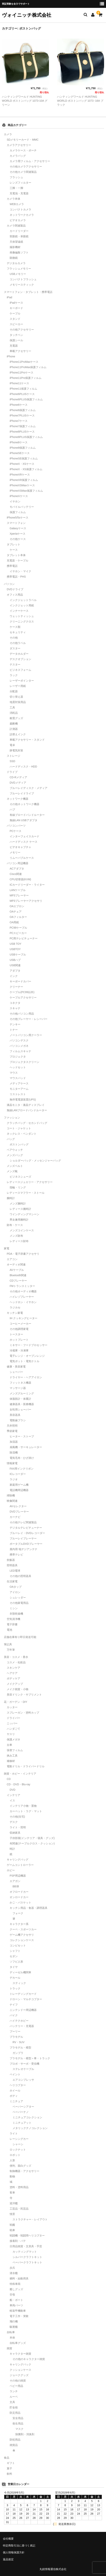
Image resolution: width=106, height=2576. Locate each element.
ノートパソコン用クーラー (26, 1035)
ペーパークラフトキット (27, 2262)
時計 (12, 1848)
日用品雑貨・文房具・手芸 (26, 2246)
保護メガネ (13, 1739)
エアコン (12, 1259)
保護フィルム (18, 512)
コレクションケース (22, 1940)
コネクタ (15, 1002)
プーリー (15, 2031)
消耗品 (14, 712)
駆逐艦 (14, 2326)
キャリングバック (20, 2364)
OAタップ (16, 1586)
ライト (14, 2133)
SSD (12, 761)
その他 (14, 637)
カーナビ (15, 1516)
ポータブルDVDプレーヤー (26, 1543)
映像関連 (12, 1500)
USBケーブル (18, 954)
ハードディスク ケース (23, 841)
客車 (12, 2192)
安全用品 (18, 2418)
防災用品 (15, 2412)
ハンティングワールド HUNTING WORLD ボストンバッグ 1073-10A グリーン (24, 100)
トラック (15, 1988)
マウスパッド (18, 1078)
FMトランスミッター (22, 1286)
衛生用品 (18, 2423)
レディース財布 (19, 1241)
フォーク (18, 1913)
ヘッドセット (18, 1067)
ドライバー (13, 1718)
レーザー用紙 (18, 685)
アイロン (15, 1592)
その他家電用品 (19, 1602)
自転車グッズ (18, 2342)
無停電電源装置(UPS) (23, 1099)
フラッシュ (16, 177)
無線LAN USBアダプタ (23, 820)
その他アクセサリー (22, 329)
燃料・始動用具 (19, 2278)
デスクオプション (20, 659)
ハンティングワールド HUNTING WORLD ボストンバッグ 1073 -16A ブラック (80, 100)
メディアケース (19, 1083)
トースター (16, 1334)
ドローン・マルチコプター (26, 1999)
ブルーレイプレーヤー (23, 1538)
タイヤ (14, 1966)
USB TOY (15, 943)
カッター (12, 1707)
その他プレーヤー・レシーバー (28, 1019)
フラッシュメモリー (19, 268)
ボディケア (13, 1678)
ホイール (15, 2090)
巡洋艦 (14, 2203)
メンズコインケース (22, 1230)
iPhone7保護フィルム (23, 426)
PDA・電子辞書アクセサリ (23, 1253)
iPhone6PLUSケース (22, 394)
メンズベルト (15, 1165)
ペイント (15, 2074)
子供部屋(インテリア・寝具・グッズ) (32, 1838)
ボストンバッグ (19, 1144)
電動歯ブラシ (18, 1420)
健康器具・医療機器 (22, 1404)
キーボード (16, 308)
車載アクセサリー (20, 351)
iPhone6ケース (19, 404)
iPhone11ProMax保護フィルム (28, 367)
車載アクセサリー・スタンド (27, 739)
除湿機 (14, 1452)
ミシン (14, 1608)
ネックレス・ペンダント (21, 1133)
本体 (12, 2337)
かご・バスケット (20, 1902)
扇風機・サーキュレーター (26, 1447)
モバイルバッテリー (22, 506)
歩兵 (12, 2267)
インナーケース (19, 610)
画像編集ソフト (19, 252)
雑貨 (9, 2348)
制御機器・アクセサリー (24, 2171)
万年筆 (11, 1649)
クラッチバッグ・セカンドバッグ (27, 1122)
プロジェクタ (18, 1056)
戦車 (12, 2230)
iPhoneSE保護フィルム (24, 458)
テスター (15, 664)
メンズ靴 (12, 1171)
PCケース (15, 831)
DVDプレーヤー (19, 1511)
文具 (12, 2402)
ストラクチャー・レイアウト (30, 2219)
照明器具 (12, 1565)
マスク (19, 2428)
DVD (12, 1789)
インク (14, 976)
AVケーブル (17, 1269)
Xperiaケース (17, 533)
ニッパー (12, 1723)
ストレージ (13, 755)
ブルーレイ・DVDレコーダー (27, 1533)
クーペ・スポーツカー (23, 1929)
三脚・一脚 (16, 188)
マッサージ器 (18, 1388)
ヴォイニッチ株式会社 (26, 15)
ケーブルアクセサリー (23, 997)
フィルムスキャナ (20, 1051)
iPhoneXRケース (20, 474)
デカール (15, 1977)
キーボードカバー (20, 981)
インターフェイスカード (24, 836)
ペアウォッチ (15, 1149)
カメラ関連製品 (16, 225)
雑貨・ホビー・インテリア (20, 1773)
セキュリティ (18, 632)
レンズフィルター (20, 182)
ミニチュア (16, 2101)
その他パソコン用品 (22, 1013)
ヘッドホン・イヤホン (23, 1302)
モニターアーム (19, 1088)
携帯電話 (12, 565)
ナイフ (14, 2004)
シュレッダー (18, 1597)
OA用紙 (14, 922)
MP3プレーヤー (19, 895)
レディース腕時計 (20, 1208)
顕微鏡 (14, 257)
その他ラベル (18, 643)
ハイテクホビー (19, 2020)
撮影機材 (15, 247)
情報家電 (12, 1463)
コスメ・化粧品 (16, 1662)
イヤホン (15, 501)
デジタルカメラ (16, 263)
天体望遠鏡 (16, 241)
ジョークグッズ (19, 2375)
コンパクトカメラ (20, 209)
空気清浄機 (13, 1619)
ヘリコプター (18, 2085)
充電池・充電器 (19, 193)
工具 (12, 707)
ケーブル (15, 313)
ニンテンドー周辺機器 (23, 2009)
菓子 (9, 2468)
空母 (12, 2294)
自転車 (11, 2332)
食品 (6, 2457)
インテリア (13, 1795)
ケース (14, 549)
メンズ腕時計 (18, 1203)
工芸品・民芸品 (19, 2208)
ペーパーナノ (21, 2112)
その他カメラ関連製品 (23, 171)
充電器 (14, 345)
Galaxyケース (18, 528)
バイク (14, 2015)
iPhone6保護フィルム (23, 410)
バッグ (11, 1139)
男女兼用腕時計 (19, 1219)
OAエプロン (17, 906)
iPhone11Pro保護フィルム (25, 377)
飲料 (9, 2473)
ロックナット (18, 2149)
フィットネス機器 (20, 1382)
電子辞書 (12, 1624)
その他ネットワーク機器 (24, 804)
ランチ (14, 2391)
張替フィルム (15, 1750)
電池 (9, 1629)
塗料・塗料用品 (19, 2187)
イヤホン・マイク (20, 571)
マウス (14, 1072)
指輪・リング (18, 1187)
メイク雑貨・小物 (17, 1689)
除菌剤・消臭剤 (24, 2434)
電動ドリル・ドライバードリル (26, 1766)
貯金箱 (14, 2407)
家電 (6, 1248)
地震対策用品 (18, 702)
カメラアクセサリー (19, 145)
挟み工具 (12, 1755)
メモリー (15, 852)
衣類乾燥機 (16, 1613)
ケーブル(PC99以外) (22, 992)
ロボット (15, 2154)
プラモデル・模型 (20, 2047)
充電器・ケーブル (17, 560)
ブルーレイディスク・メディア (28, 788)
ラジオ (14, 1479)
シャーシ (18, 2144)
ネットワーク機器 (17, 798)
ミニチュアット (22, 2122)
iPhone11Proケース (21, 372)
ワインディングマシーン (24, 1214)
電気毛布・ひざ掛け (22, 1457)
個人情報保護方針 (13, 2552)
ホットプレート (19, 1339)
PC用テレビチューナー (24, 938)
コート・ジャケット (19, 1128)
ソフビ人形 (16, 1961)
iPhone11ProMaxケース (24, 361)
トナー (14, 1029)
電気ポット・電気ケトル (24, 1361)
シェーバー (16, 1371)
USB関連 (15, 965)
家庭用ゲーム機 (19, 1484)
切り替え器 (16, 696)
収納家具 (15, 1832)
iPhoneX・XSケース (22, 463)
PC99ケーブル (18, 927)
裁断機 (14, 723)
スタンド (15, 318)
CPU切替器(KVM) (20, 879)
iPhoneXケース (19, 496)
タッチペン (16, 334)
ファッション (12, 1117)
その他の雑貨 (18, 2380)
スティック (19, 1983)
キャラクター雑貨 (20, 2353)
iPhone (11, 356)
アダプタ (15, 970)
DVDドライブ (15, 589)
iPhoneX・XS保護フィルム (26, 469)
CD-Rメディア (18, 777)
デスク (14, 1821)
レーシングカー (19, 2138)
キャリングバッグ (17, 1859)
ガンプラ (18, 2052)
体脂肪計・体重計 (20, 1398)
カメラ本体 (13, 198)
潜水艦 (14, 2273)
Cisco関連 (16, 873)
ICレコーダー (18, 1474)
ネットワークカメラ (22, 214)
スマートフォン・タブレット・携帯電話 (28, 291)
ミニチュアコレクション (27, 2117)
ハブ (12, 809)
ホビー (11, 1870)
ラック (14, 675)
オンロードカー (19, 1897)
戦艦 (12, 2224)
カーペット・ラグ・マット (26, 1811)
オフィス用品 (15, 594)
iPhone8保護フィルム (23, 447)
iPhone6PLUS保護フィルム (26, 399)
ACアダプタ (17, 868)
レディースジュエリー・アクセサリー (30, 1182)
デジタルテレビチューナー (26, 1527)
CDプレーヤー (18, 1280)
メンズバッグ (15, 1155)
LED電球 (15, 1570)
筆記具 (8, 1644)
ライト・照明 (18, 1827)
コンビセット (18, 1945)
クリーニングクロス (22, 621)
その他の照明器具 (20, 1576)
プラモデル (16, 2036)
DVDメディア (18, 782)
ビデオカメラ (18, 220)
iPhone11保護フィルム (23, 388)
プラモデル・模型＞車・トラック (30, 2058)
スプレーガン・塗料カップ (23, 1712)
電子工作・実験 (19, 2316)
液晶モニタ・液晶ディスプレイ (26, 1104)
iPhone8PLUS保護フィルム (26, 437)
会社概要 (8, 2538)
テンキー (15, 1024)
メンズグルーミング (22, 1393)
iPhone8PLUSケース (22, 431)
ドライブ (12, 771)
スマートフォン (16, 522)
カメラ (8, 134)
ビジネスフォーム (20, 669)
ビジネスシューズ (20, 1176)
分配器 (14, 691)
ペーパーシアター (23, 2106)
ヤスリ (11, 1734)
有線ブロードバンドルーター (27, 814)
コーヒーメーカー (20, 1323)
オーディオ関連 (16, 1264)
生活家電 (12, 1581)
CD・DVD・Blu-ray (18, 1784)
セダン (14, 1956)
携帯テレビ (16, 1554)
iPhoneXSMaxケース (22, 485)
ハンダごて (13, 1728)
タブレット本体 (16, 555)
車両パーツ (16, 2305)
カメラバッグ (18, 155)
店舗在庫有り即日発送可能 (20, 1637)
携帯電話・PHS (16, 576)
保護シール (16, 340)
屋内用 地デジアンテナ (23, 1549)
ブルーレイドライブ (22, 793)
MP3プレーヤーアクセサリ (26, 900)
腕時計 (11, 1198)
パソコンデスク (19, 1040)
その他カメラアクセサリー (26, 166)
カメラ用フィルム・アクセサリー (30, 161)
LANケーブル (18, 890)
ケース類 (15, 626)
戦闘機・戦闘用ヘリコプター (27, 2235)
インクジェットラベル (23, 600)
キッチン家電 (15, 1312)
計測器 (14, 728)
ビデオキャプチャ (20, 847)
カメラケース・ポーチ (23, 150)
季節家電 (12, 1431)
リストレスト (18, 1094)
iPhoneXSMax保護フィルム (26, 490)
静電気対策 (16, 750)
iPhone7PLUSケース (22, 415)
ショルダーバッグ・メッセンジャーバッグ (35, 1160)
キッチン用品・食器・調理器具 (28, 1907)
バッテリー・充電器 (22, 2026)
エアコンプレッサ (23, 2079)
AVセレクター (18, 1506)
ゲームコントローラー (20, 1864)
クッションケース (20, 2369)
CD (9, 1779)
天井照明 (12, 1425)
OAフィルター (18, 916)
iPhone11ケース (19, 383)
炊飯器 (11, 1559)
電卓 (12, 745)
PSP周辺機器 (18, 1875)
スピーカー (16, 324)
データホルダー (19, 653)
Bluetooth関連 (18, 1275)
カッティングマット (25, 2251)
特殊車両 (15, 2283)
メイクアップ (15, 1683)
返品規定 (8, 2559)
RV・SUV (18, 2042)
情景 (12, 2214)
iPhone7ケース (19, 420)
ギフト (11, 2463)
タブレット (13, 544)
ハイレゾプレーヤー (22, 1296)
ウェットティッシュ (22, 616)
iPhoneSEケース (20, 453)
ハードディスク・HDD (23, 766)
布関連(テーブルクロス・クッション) (32, 1843)
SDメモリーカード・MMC (23, 139)
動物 (12, 2176)
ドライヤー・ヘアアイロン (26, 1377)
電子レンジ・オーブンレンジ (27, 1355)
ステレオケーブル (23, 2069)
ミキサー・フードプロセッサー (28, 1345)
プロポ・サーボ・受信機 (24, 2063)
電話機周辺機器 (19, 1490)
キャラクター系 (19, 1924)
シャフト (15, 1950)
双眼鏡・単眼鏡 (19, 236)
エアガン (15, 1881)
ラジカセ (15, 1307)
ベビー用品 (16, 2385)
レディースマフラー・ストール (26, 1192)
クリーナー (16, 986)
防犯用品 (15, 2439)
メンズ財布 (16, 1235)
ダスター (15, 648)
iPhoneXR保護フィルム (24, 479)
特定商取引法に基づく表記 (19, 2545)
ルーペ (14, 2396)
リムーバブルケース (22, 857)
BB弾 (16, 1886)
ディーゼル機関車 (20, 1972)
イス (12, 1800)
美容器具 (15, 1414)
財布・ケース (15, 1225)
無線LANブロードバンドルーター (27, 1110)
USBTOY (15, 949)
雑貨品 (14, 2445)
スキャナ (15, 1008)
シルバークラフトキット (27, 2257)
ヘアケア (12, 1673)
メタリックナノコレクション (30, 2128)
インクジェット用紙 (22, 605)
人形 (12, 2160)
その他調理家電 (19, 1328)
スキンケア (13, 1667)
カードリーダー (19, 230)
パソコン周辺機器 (17, 863)
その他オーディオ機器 (23, 1291)
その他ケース (18, 539)
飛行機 (14, 2321)
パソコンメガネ (19, 1045)
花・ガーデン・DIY (15, 1701)
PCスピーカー (18, 933)
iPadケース (16, 302)
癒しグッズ (16, 2289)
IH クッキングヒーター (23, 1318)
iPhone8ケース (19, 442)
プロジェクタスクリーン (24, 1061)
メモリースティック (22, 284)
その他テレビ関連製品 (23, 1522)
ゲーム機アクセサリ (22, 1934)
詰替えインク (18, 734)
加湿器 (14, 1441)
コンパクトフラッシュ (23, 279)
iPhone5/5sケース (17, 517)
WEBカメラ (17, 204)
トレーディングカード (23, 1993)
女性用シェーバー (20, 1409)
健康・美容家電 (16, 1366)
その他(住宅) (17, 1816)
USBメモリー (18, 273)
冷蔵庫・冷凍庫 (19, 1350)
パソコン (9, 583)
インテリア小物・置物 (23, 1805)
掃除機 (11, 1495)
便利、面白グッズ (20, 2165)
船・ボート (16, 2300)
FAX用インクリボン (22, 1468)
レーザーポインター (22, 680)
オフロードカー (19, 1891)
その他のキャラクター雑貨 (29, 2359)
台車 (9, 1744)
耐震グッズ (16, 718)
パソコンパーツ (16, 825)
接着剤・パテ (18, 2240)
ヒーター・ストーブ (22, 1436)
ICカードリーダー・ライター (27, 884)
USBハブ (15, 959)
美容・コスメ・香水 (16, 1657)
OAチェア (16, 911)
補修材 (11, 1760)
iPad (9, 297)
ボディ (14, 2095)
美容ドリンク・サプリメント (24, 1694)
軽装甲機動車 (18, 2310)
